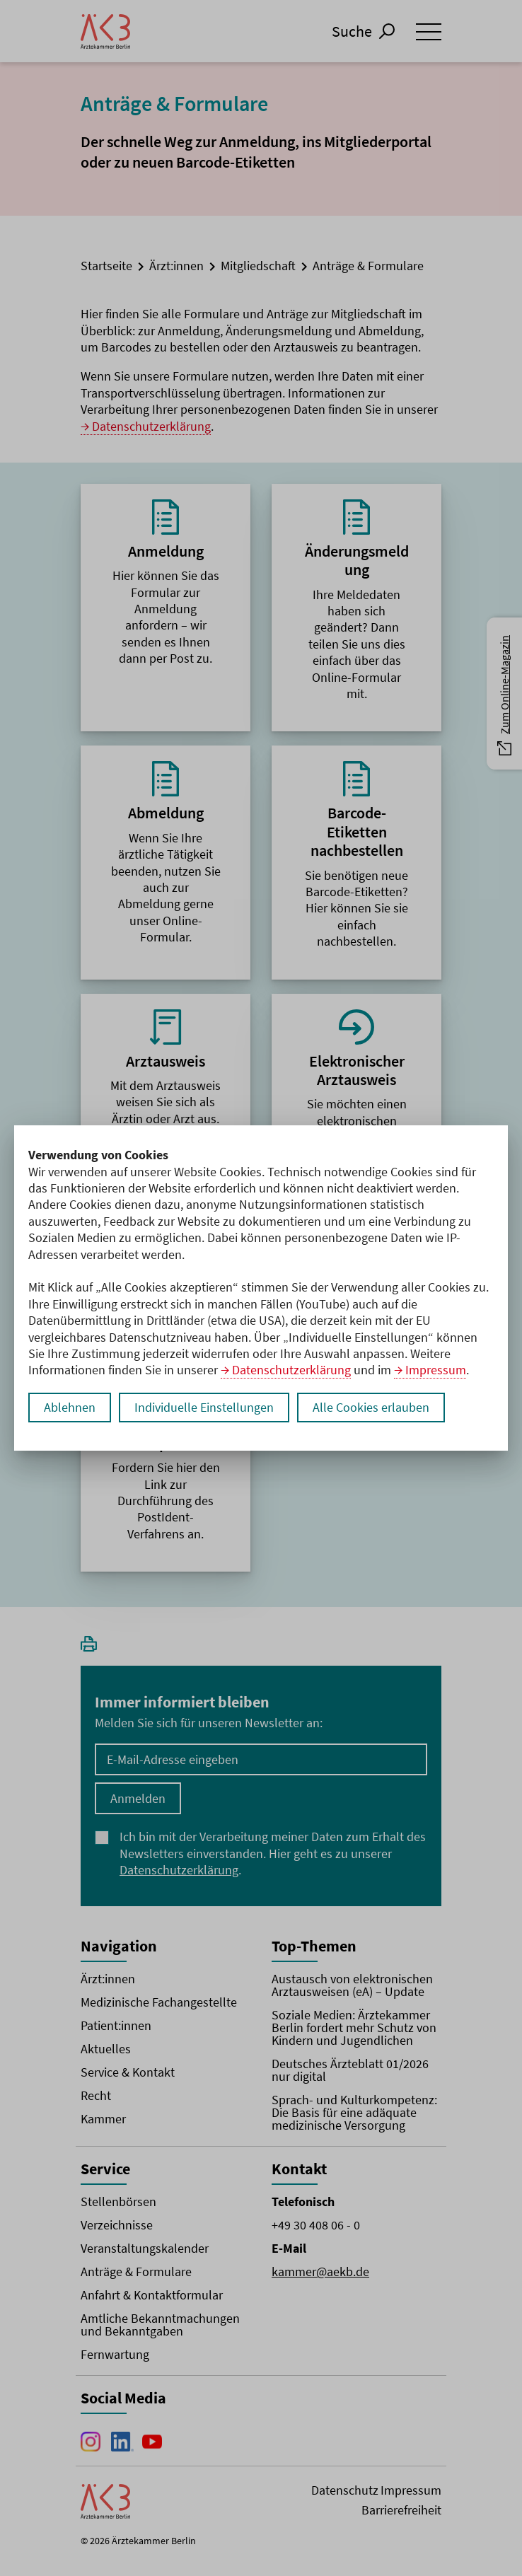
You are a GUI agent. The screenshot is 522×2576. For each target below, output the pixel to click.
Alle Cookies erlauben (371, 1407)
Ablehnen (69, 1407)
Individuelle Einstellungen (204, 1407)
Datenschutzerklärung (291, 1370)
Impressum (435, 1370)
